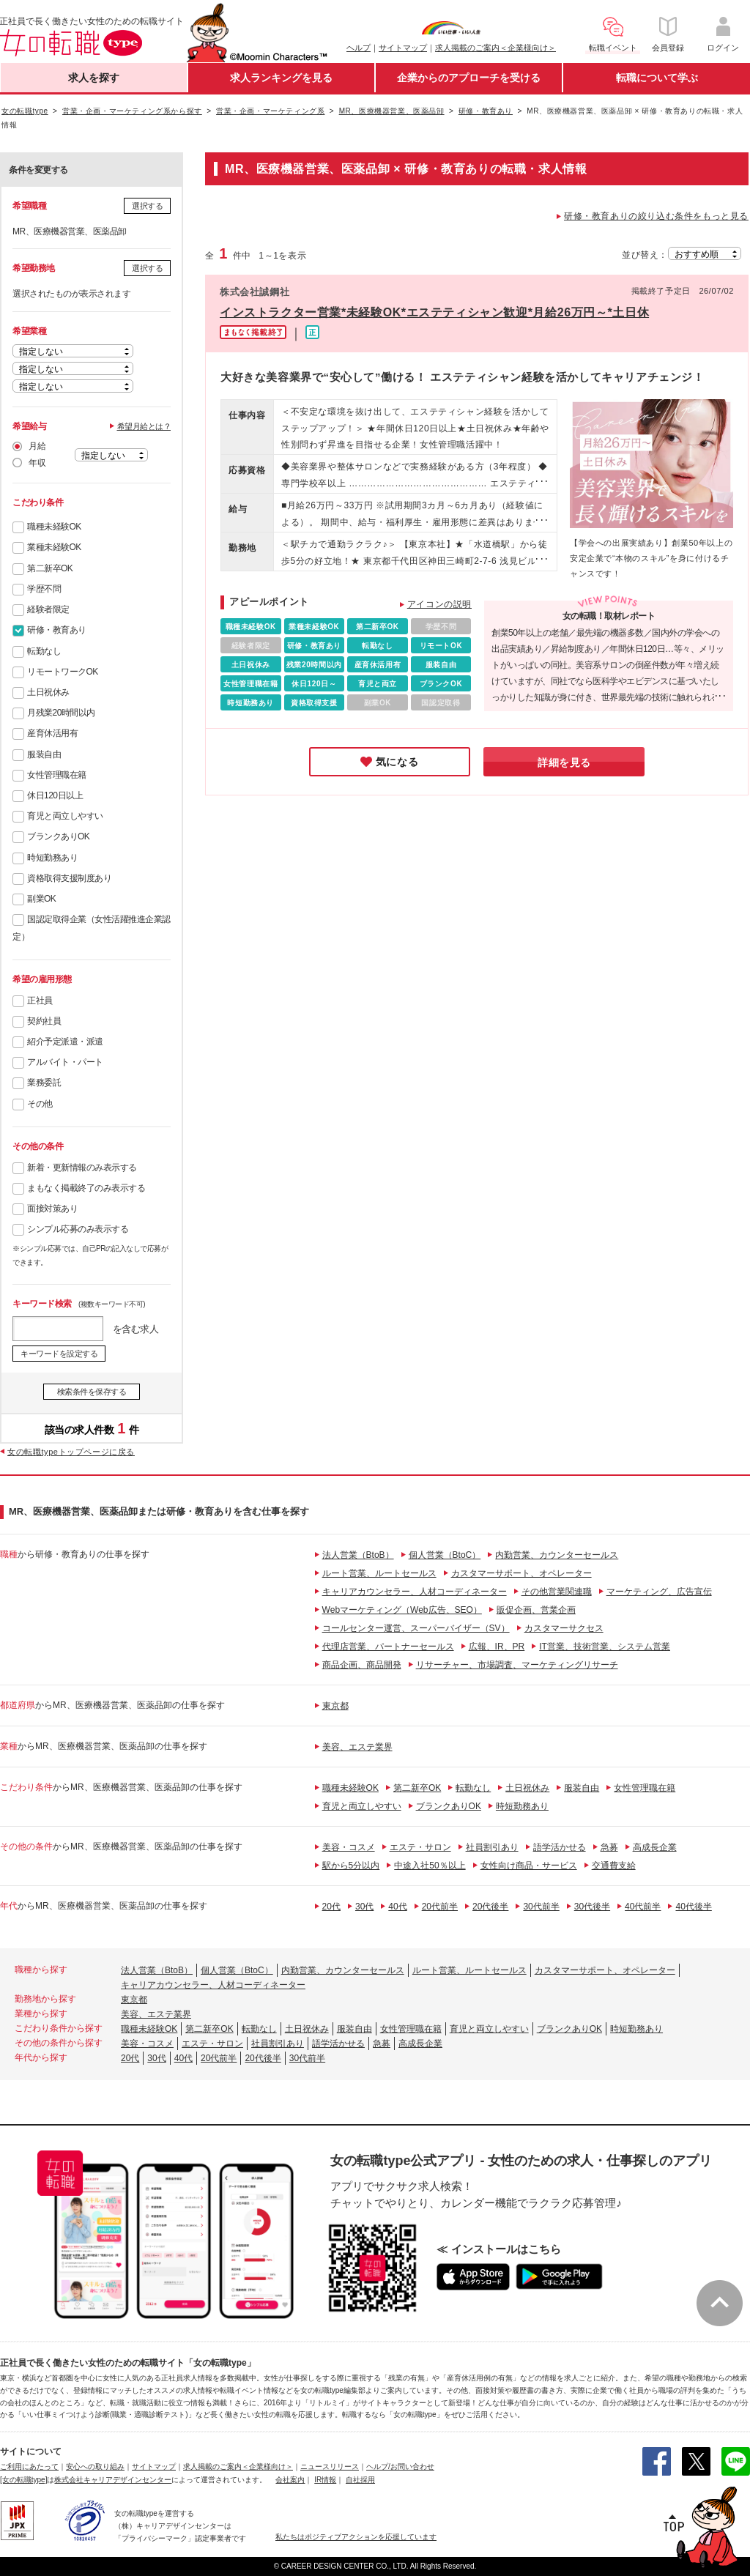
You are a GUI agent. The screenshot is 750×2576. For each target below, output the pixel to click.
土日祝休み (48, 692)
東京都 (335, 1706)
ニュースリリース (329, 2466)
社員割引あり (492, 1847)
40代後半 (693, 1906)
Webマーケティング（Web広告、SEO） (402, 1610)
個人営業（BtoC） (445, 1555)
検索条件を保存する (92, 1391)
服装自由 (44, 754)
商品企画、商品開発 (361, 1665)
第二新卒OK (50, 568)
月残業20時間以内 (61, 713)
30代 (364, 1906)
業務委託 (44, 1082)
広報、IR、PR (497, 1646)
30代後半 (592, 1906)
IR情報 (325, 2480)
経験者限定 (48, 609)
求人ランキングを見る (281, 77)
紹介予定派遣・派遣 (65, 1041)
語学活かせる (559, 1847)
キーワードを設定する (59, 1353)
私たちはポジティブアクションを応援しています (356, 2537)
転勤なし (44, 651)
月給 (37, 446)
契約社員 (44, 1021)
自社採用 (360, 2480)
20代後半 (490, 1906)
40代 (397, 1906)
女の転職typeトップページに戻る (71, 1451)
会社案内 (290, 2480)
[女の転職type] (23, 2480)
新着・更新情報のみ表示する (82, 1167)
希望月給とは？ (144, 426)
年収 (37, 463)
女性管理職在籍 (56, 775)
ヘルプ (358, 47)
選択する (147, 205)
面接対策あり (52, 1208)
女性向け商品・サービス (528, 1865)
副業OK (41, 899)
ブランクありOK (58, 836)
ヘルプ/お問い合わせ (400, 2466)
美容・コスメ (348, 1847)
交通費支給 (614, 1865)
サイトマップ (403, 47)
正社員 (40, 1000)
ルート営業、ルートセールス (379, 1573)
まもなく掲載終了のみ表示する (86, 1188)
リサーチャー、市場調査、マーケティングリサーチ (517, 1665)
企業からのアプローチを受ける (469, 77)
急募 (609, 1847)
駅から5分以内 (351, 1865)
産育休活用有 (52, 733)
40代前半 (643, 1906)
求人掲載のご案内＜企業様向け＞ (495, 47)
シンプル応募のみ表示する (77, 1229)
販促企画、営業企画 (536, 1610)
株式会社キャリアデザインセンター (112, 2480)
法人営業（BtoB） (358, 1555)
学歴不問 (44, 589)
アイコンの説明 (439, 604)
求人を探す (93, 77)
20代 (331, 1906)
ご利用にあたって (29, 2466)
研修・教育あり (56, 630)
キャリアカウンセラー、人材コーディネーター (414, 1591)
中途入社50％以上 (429, 1865)
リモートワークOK (62, 672)
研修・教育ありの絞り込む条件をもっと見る (656, 216)
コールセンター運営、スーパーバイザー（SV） (416, 1628)
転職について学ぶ (657, 77)
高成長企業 (655, 1847)
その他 (40, 1104)
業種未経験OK (54, 547)
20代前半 (440, 1906)
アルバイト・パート (65, 1062)
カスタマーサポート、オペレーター (521, 1573)
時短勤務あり (52, 858)
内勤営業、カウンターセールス (556, 1555)
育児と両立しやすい (65, 816)
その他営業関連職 (556, 1591)
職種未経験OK (54, 526)
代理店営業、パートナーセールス (388, 1646)
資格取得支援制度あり (69, 878)
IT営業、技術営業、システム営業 (604, 1646)
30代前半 (541, 1906)
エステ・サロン (420, 1847)
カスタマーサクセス (564, 1628)
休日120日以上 (55, 795)
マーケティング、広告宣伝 (659, 1591)
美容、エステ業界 (357, 1747)
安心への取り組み (95, 2466)
